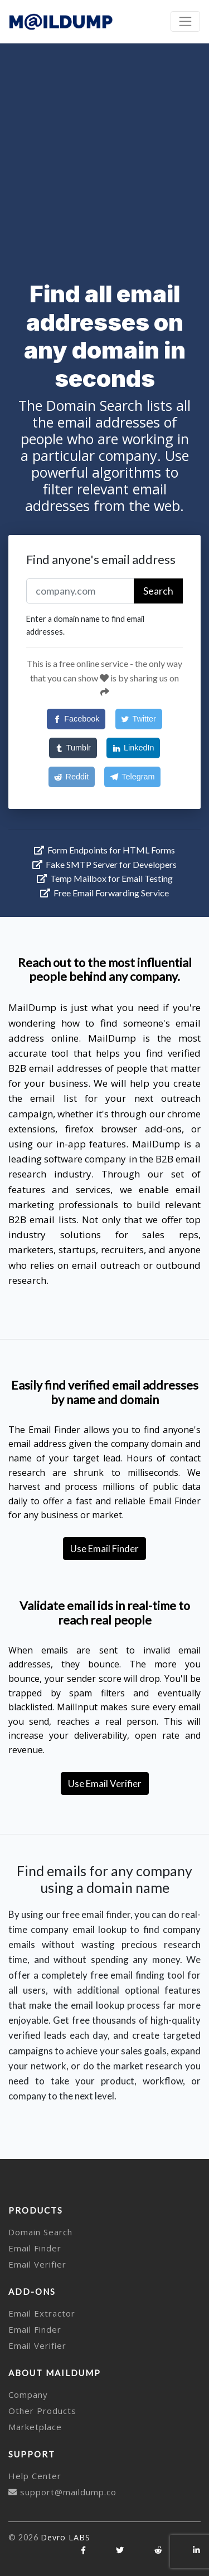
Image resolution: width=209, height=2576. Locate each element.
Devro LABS (65, 2537)
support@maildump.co (62, 2492)
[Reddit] (71, 777)
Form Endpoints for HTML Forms (104, 850)
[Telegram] (132, 777)
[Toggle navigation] (185, 21)
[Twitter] (138, 719)
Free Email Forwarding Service (104, 892)
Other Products (42, 2410)
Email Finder (34, 2248)
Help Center (34, 2475)
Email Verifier (37, 2264)
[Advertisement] (104, 153)
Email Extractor (41, 2313)
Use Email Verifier (105, 1783)
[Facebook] (76, 719)
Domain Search (40, 2232)
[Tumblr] (73, 748)
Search (158, 591)
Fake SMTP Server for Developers (104, 864)
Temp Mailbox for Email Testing (105, 878)
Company (28, 2394)
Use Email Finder (104, 1548)
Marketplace (35, 2426)
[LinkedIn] (133, 748)
